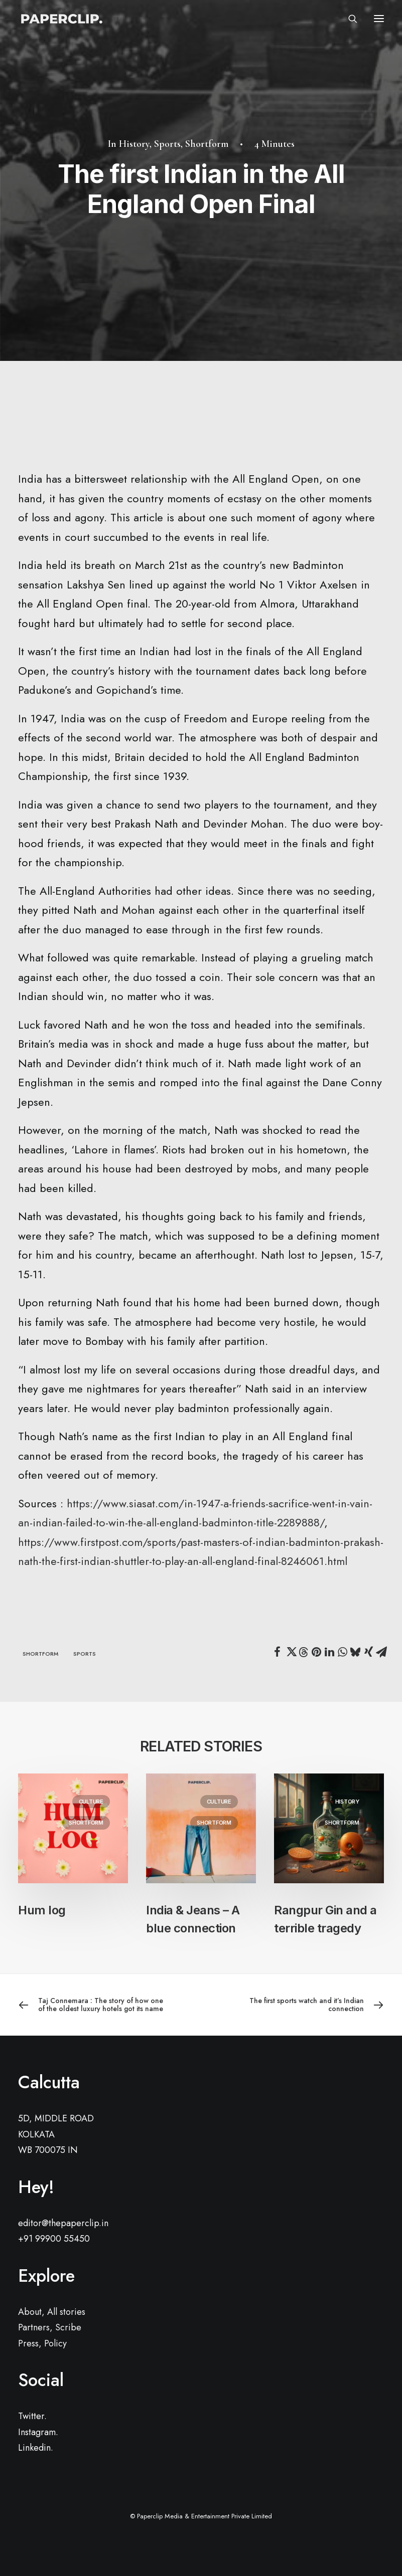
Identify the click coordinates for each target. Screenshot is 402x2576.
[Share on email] (381, 1652)
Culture (91, 1801)
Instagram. (38, 2432)
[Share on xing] (368, 1652)
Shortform (206, 144)
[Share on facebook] (277, 1652)
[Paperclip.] (60, 19)
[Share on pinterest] (316, 1652)
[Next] (310, 2005)
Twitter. (32, 2416)
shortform (40, 1654)
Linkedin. (35, 2447)
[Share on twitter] (290, 1652)
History (134, 144)
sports (84, 1654)
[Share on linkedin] (329, 1652)
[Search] (348, 18)
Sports (167, 144)
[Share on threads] (303, 1652)
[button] (379, 18)
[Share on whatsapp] (342, 1652)
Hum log (42, 1910)
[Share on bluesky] (355, 1652)
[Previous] (91, 2005)
